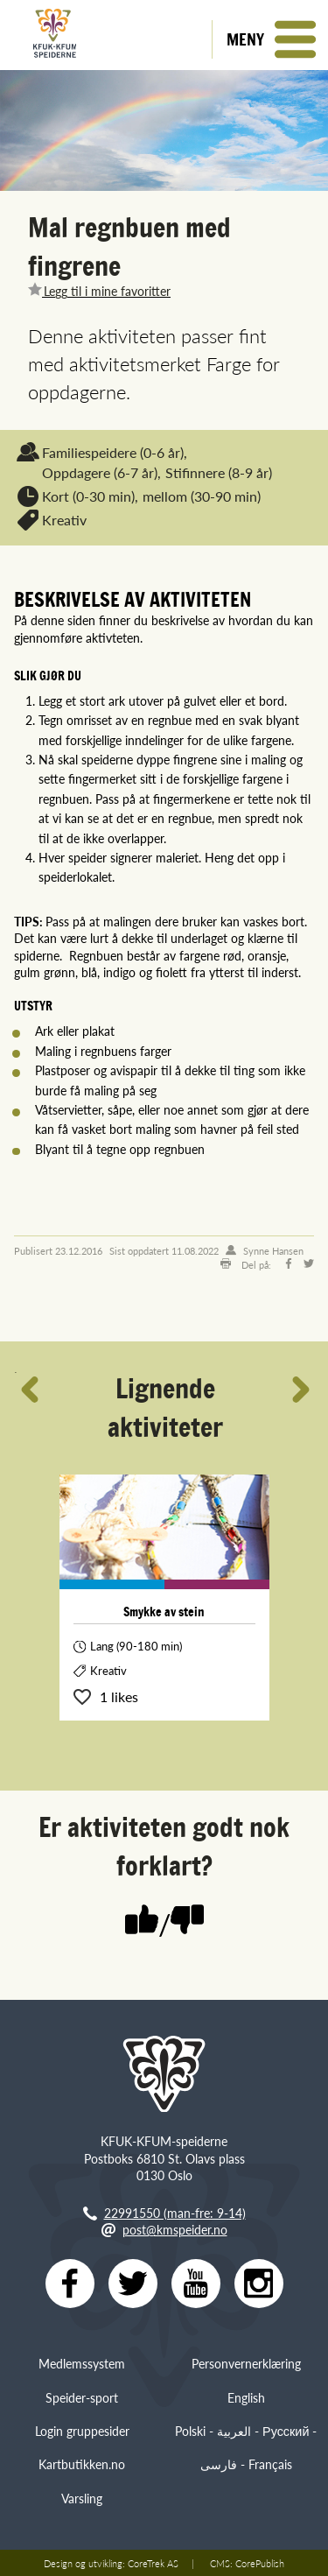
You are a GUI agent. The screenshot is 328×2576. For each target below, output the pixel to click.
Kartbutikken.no (81, 2464)
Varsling (81, 2498)
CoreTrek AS (153, 2563)
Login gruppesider (82, 2430)
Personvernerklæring (246, 2363)
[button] (270, 39)
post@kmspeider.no (174, 2229)
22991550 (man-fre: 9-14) (175, 2212)
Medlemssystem (81, 2363)
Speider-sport (81, 2397)
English (246, 2397)
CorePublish (259, 2563)
